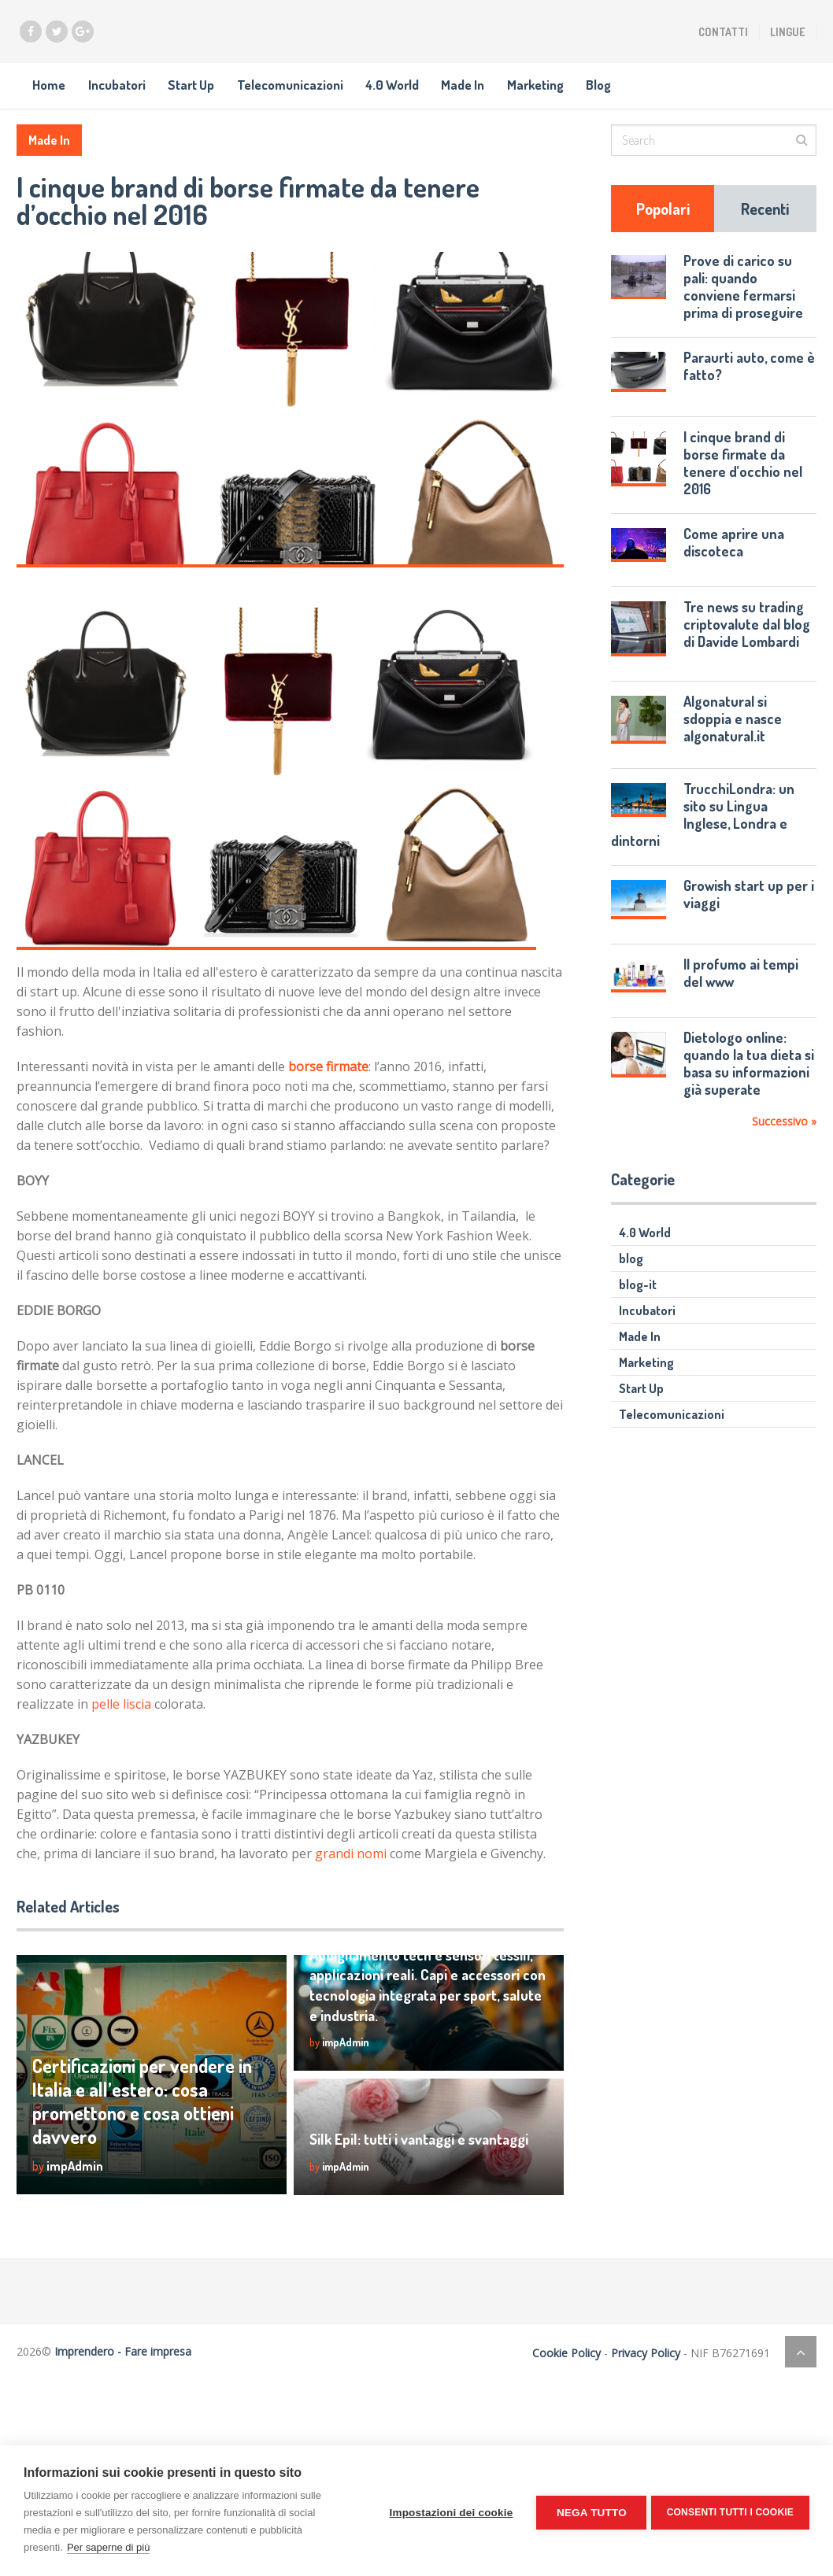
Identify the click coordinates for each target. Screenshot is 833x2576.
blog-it (638, 1302)
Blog (700, 93)
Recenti (765, 226)
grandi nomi (351, 1870)
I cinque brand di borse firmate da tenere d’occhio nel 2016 (742, 480)
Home (50, 93)
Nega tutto (588, 2511)
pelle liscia (121, 1721)
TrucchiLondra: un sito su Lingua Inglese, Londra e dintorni (702, 831)
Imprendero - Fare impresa (122, 2368)
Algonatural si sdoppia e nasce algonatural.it (732, 736)
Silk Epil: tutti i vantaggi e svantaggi (424, 2155)
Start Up (220, 93)
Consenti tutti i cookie (730, 2510)
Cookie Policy (561, 2370)
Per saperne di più (108, 2547)
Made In (538, 93)
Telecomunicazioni (335, 93)
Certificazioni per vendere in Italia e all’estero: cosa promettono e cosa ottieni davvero (121, 2105)
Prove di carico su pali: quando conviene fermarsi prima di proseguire (743, 303)
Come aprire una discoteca (733, 559)
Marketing (624, 93)
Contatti (723, 32)
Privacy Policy (640, 2370)
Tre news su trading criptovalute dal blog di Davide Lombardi (746, 641)
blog (631, 1276)
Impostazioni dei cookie (447, 2511)
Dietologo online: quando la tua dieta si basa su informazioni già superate (748, 1080)
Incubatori (131, 93)
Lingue (787, 32)
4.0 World (453, 93)
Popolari (663, 226)
